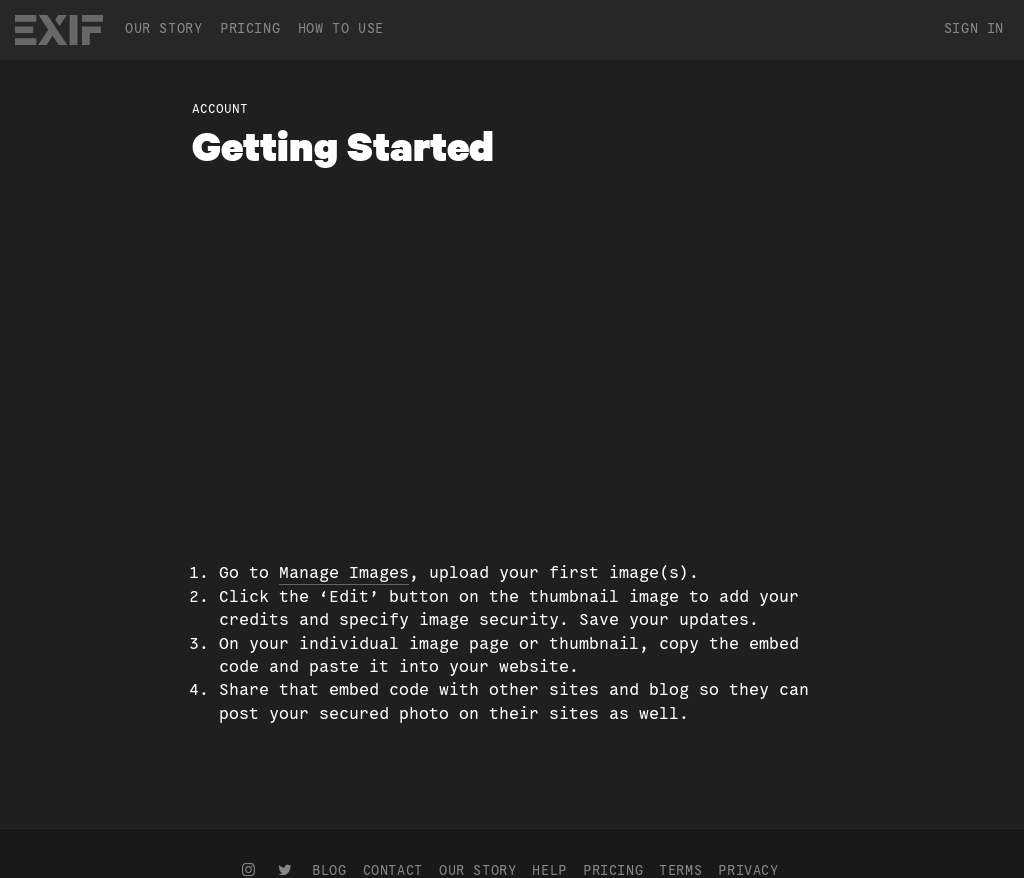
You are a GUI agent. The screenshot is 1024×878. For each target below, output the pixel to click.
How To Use (341, 28)
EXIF (59, 30)
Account (220, 109)
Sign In (974, 28)
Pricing (250, 28)
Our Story (163, 28)
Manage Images (344, 572)
